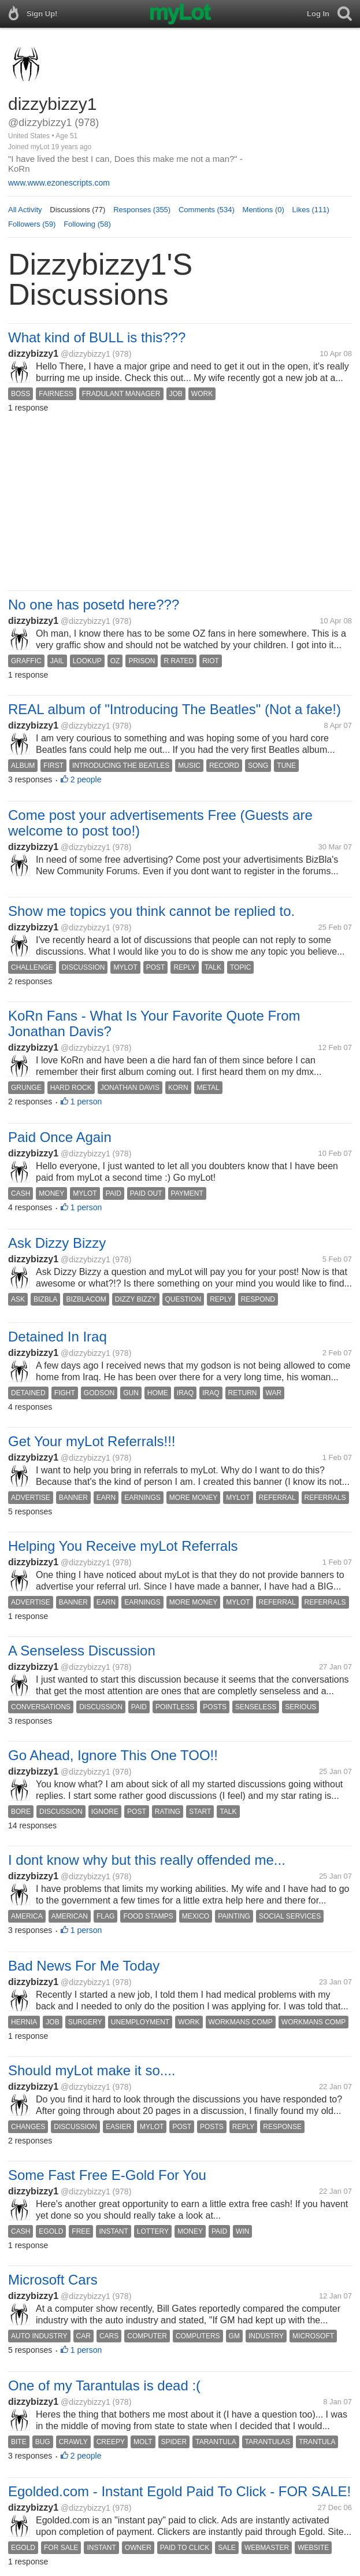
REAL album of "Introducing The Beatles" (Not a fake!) (174, 709)
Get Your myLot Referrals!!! (91, 1441)
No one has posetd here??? (93, 604)
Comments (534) (207, 209)
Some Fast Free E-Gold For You (107, 2175)
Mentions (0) (263, 209)
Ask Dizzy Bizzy (57, 1243)
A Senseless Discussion (81, 1650)
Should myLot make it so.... (91, 2070)
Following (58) (87, 224)
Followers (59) (31, 224)
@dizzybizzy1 (85, 354)
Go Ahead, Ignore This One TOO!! (113, 1755)
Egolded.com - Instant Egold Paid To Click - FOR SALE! (179, 2491)
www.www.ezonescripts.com (59, 182)
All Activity (25, 209)
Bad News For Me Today (83, 1965)
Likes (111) (310, 209)
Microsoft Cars (53, 2279)
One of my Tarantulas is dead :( (104, 2385)
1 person (86, 1101)
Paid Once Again (60, 1137)
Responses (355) (141, 209)
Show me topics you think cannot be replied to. (151, 911)
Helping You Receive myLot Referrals (123, 1546)
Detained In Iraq (57, 1336)
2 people (86, 779)
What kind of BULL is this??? (96, 337)
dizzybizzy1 (33, 354)
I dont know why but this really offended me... (146, 1860)
